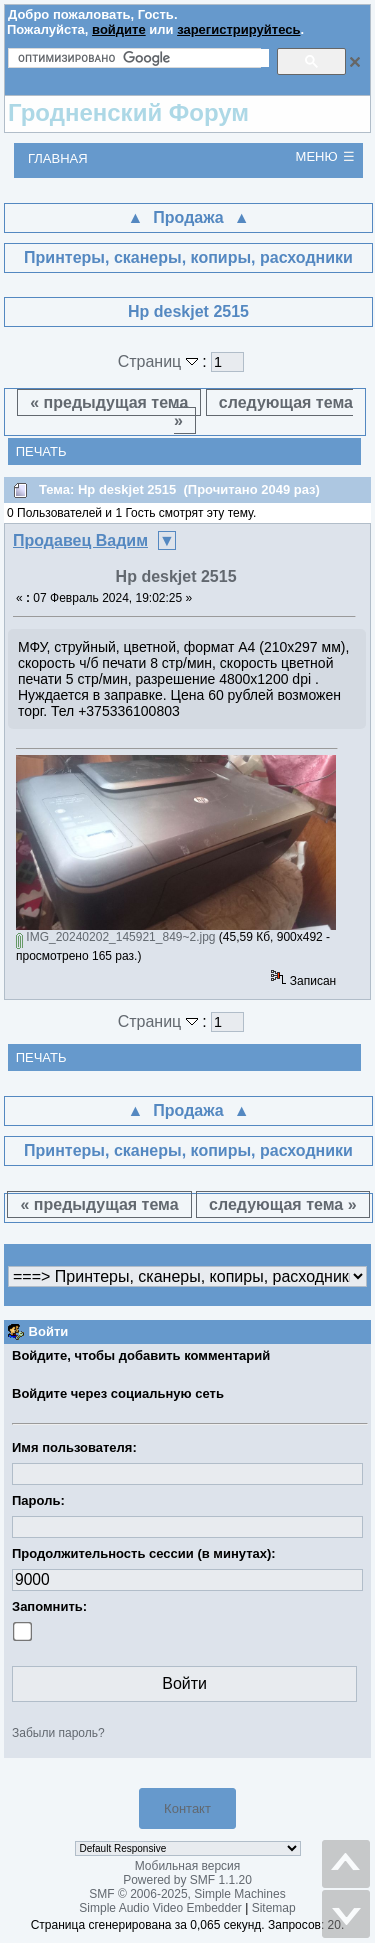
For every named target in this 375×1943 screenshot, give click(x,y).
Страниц (160, 361)
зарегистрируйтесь (238, 29)
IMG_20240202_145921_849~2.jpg (116, 937)
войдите (119, 29)
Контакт (187, 1808)
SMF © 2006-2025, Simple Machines (187, 1894)
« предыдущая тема (109, 402)
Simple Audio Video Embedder (160, 1908)
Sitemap (274, 1908)
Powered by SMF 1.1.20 (187, 1880)
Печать (41, 451)
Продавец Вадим (80, 540)
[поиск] (143, 58)
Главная (58, 158)
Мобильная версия (188, 1866)
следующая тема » (263, 411)
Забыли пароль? (58, 1733)
